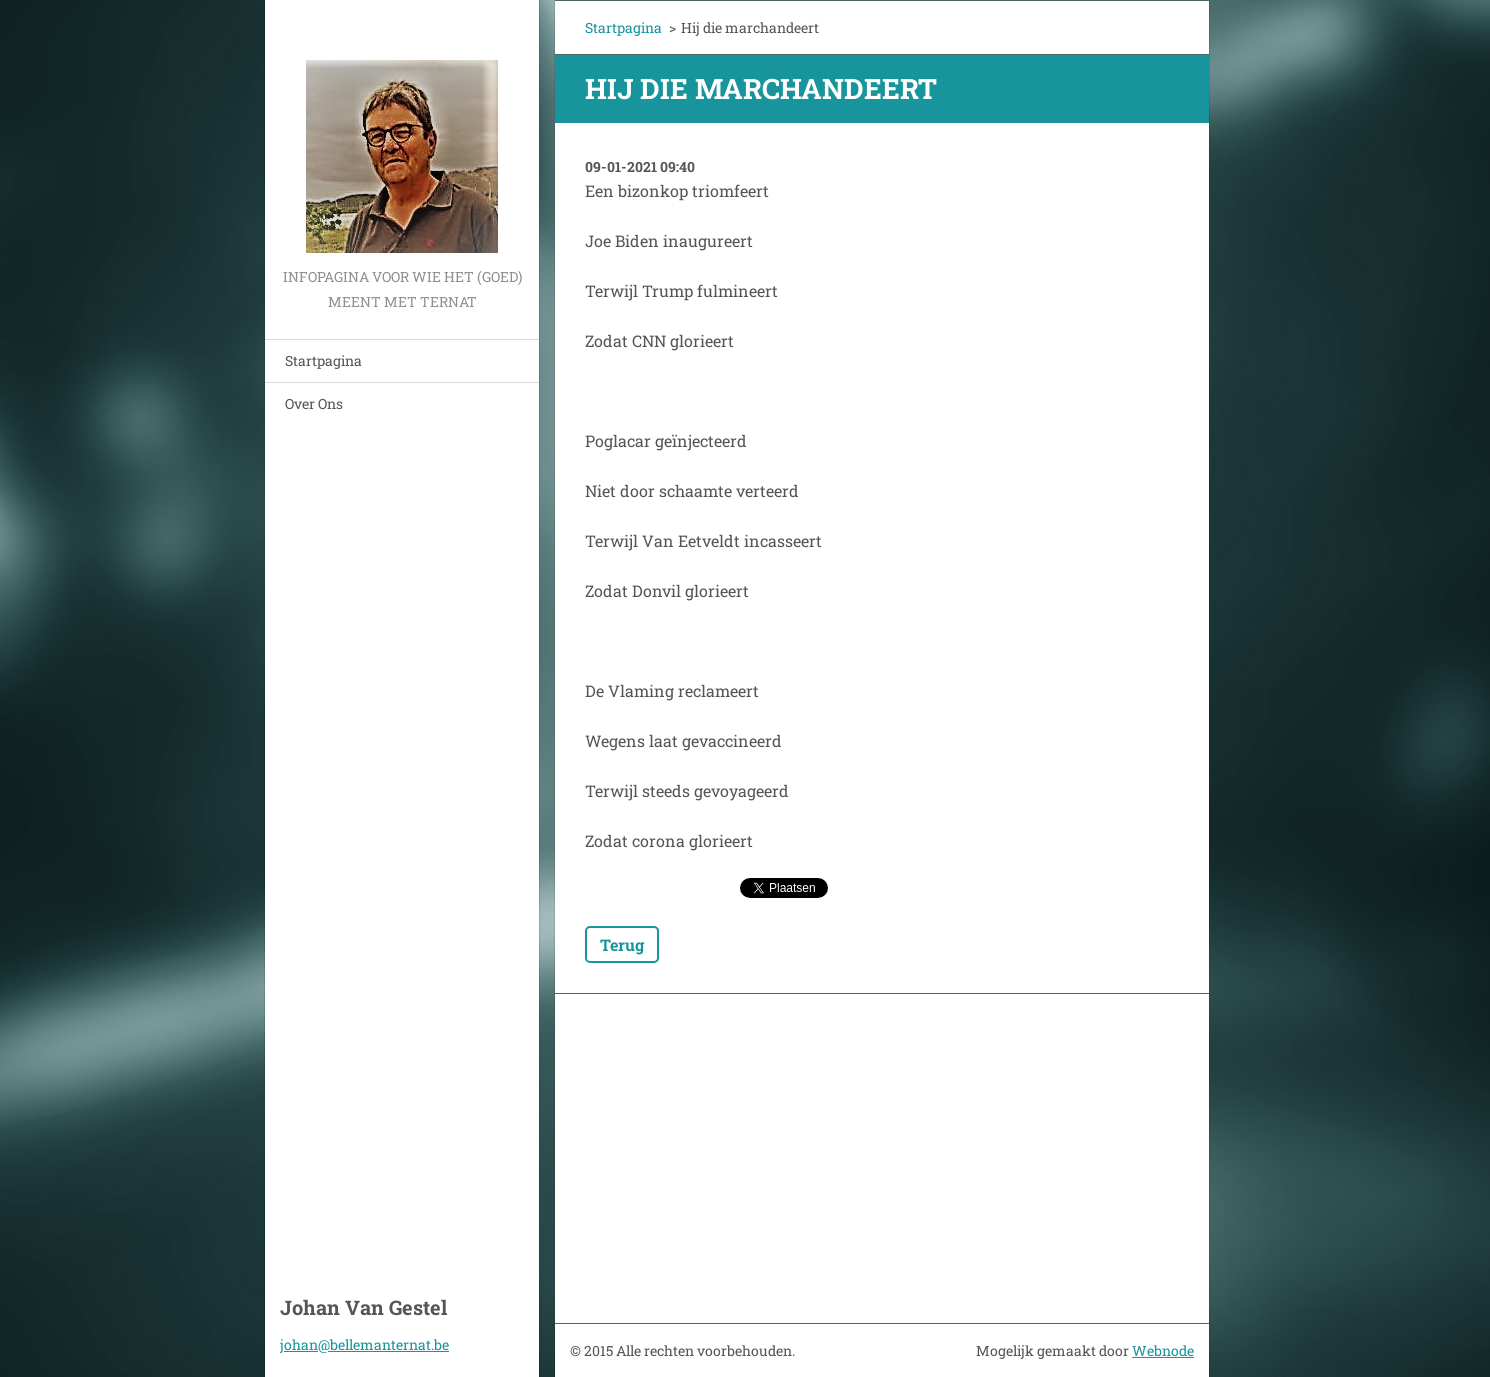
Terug (622, 944)
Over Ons (314, 403)
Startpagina (323, 360)
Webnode (1163, 1350)
